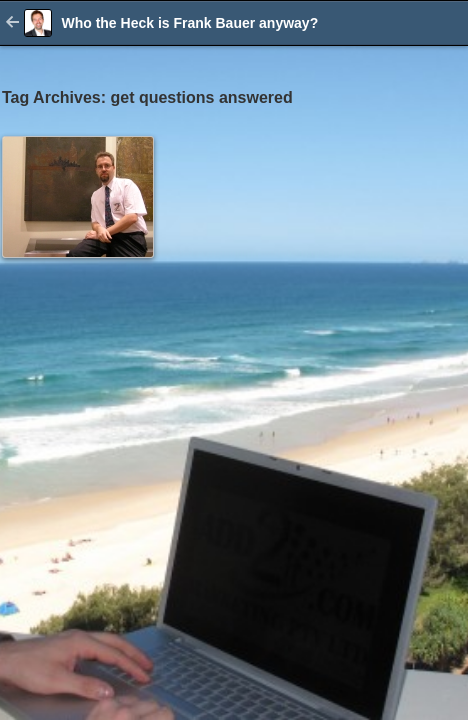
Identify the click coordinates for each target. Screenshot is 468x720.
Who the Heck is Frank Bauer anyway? (189, 23)
